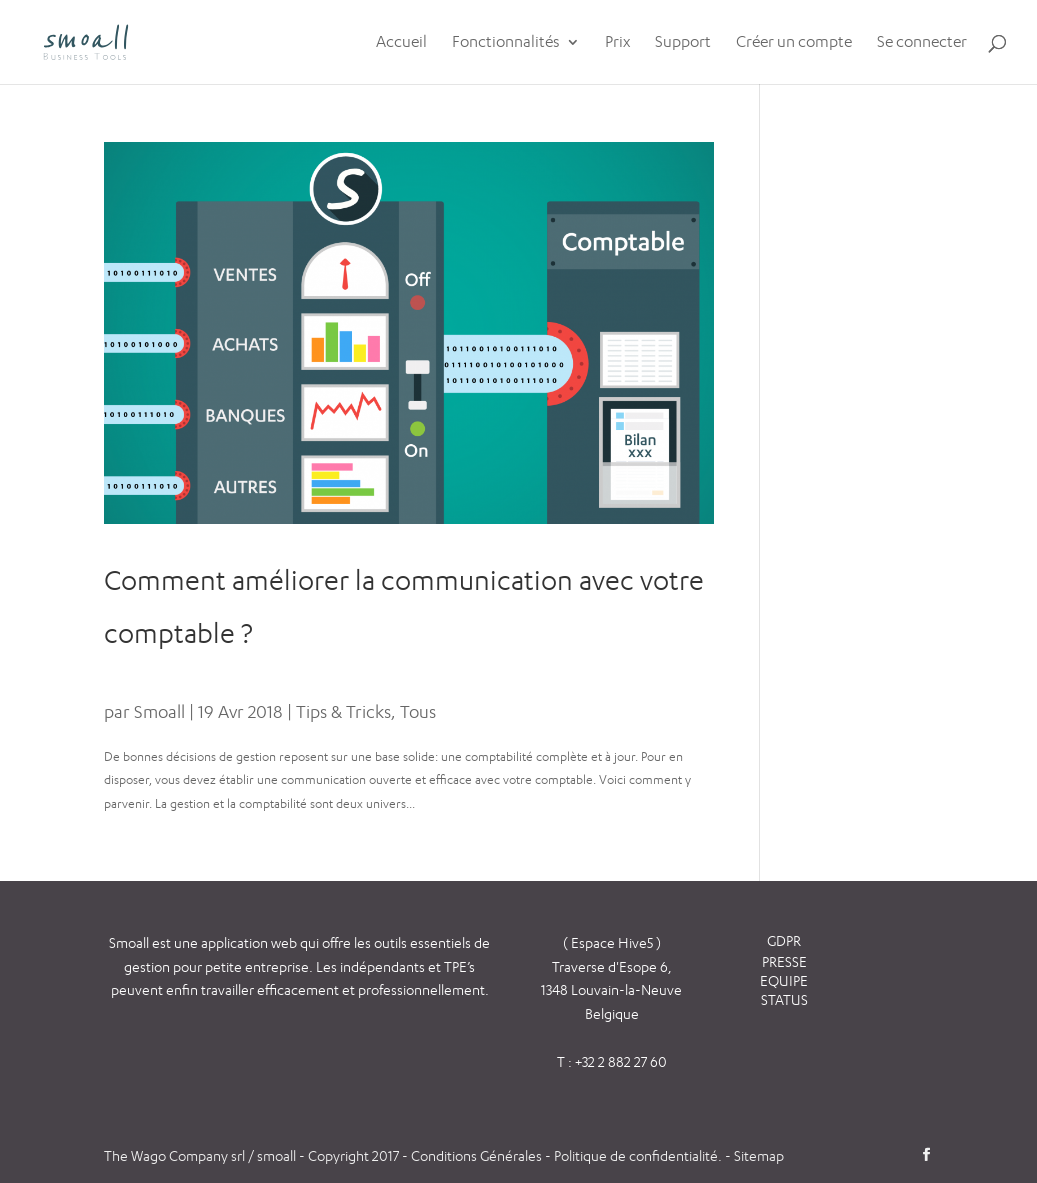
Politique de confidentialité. (638, 1155)
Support (683, 43)
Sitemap (759, 1155)
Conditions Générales (478, 1155)
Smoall (159, 711)
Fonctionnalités (506, 43)
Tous (418, 711)
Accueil (401, 43)
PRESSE (784, 961)
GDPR (784, 940)
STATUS (784, 999)
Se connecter (922, 43)
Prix (617, 43)
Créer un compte (794, 43)
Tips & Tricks (343, 711)
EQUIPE (784, 980)
